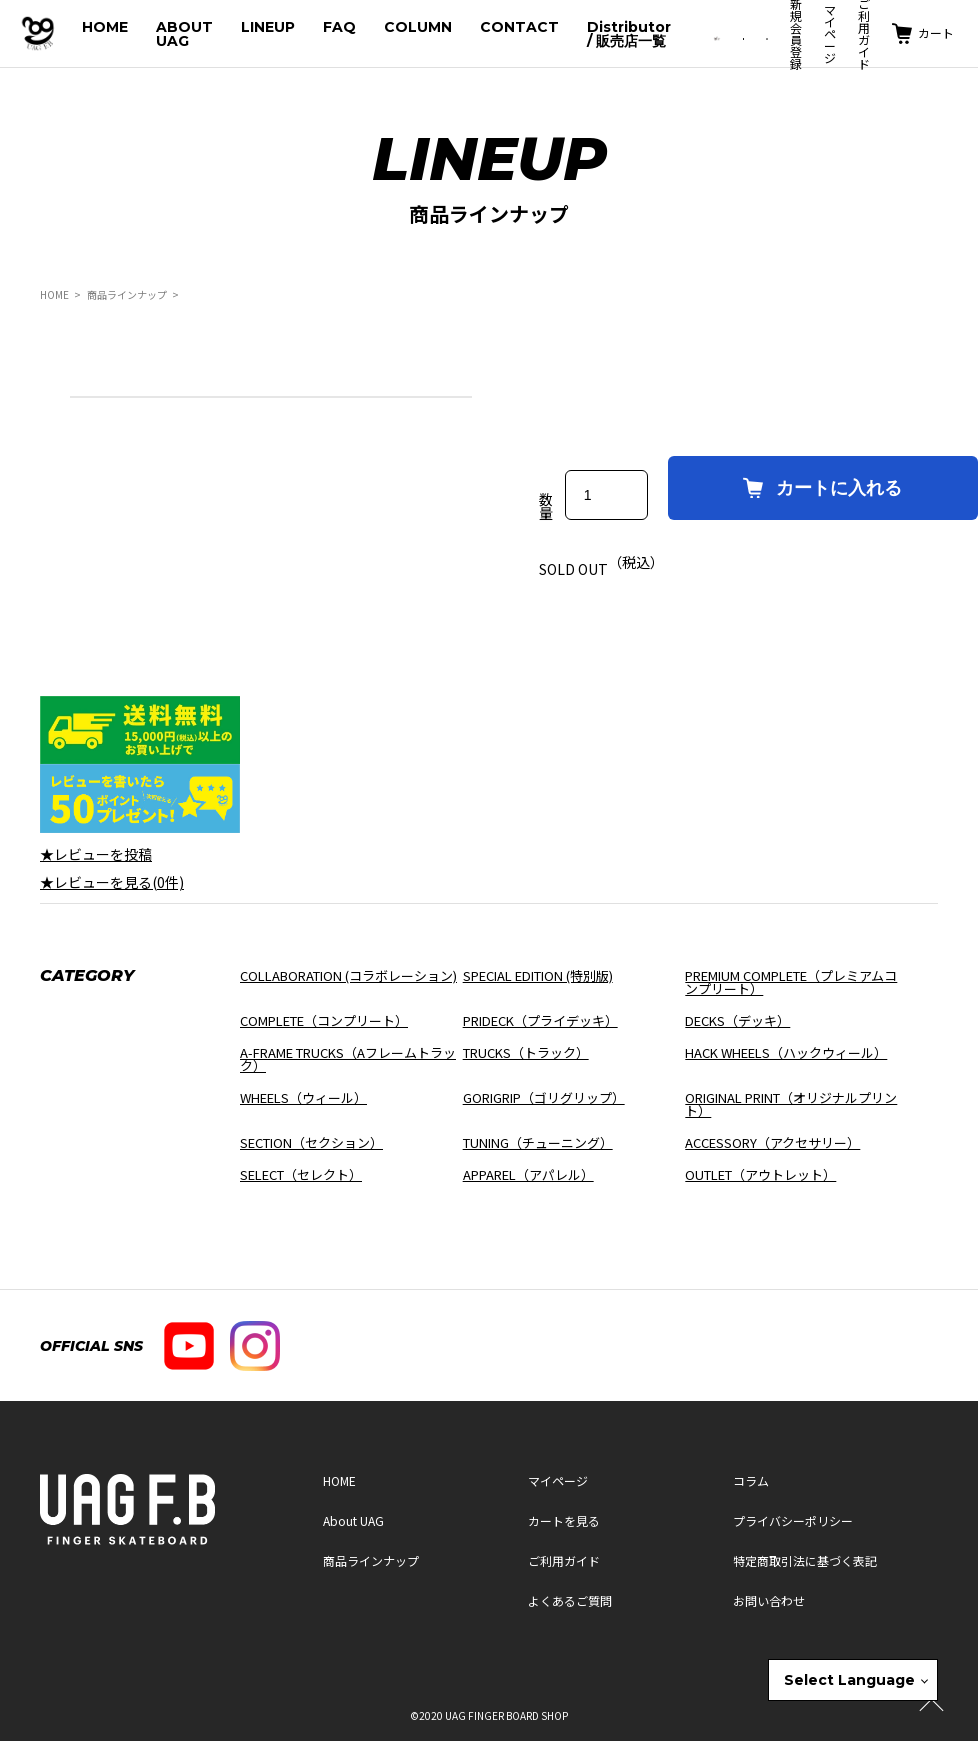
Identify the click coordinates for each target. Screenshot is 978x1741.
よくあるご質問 (570, 1600)
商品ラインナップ (127, 294)
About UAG (353, 1520)
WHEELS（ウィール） (303, 1097)
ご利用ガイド (564, 1560)
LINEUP (268, 27)
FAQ (339, 27)
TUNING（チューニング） (538, 1142)
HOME (105, 27)
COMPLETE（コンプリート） (324, 1020)
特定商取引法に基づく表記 (805, 1560)
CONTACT (519, 27)
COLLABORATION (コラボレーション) (348, 975)
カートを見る (564, 1520)
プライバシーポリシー (793, 1520)
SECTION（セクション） (311, 1142)
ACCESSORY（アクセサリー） (772, 1142)
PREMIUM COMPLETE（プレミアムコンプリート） (791, 982)
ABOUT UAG (184, 34)
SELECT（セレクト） (301, 1174)
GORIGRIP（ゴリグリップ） (544, 1097)
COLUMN (418, 27)
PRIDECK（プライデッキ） (540, 1020)
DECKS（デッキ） (737, 1020)
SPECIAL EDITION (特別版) (538, 975)
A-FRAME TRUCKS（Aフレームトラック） (348, 1059)
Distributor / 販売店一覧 (629, 34)
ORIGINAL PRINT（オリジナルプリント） (791, 1104)
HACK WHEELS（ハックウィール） (786, 1052)
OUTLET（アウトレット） (760, 1174)
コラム (751, 1480)
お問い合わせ (769, 1600)
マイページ (830, 33)
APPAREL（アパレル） (528, 1174)
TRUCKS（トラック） (526, 1052)
